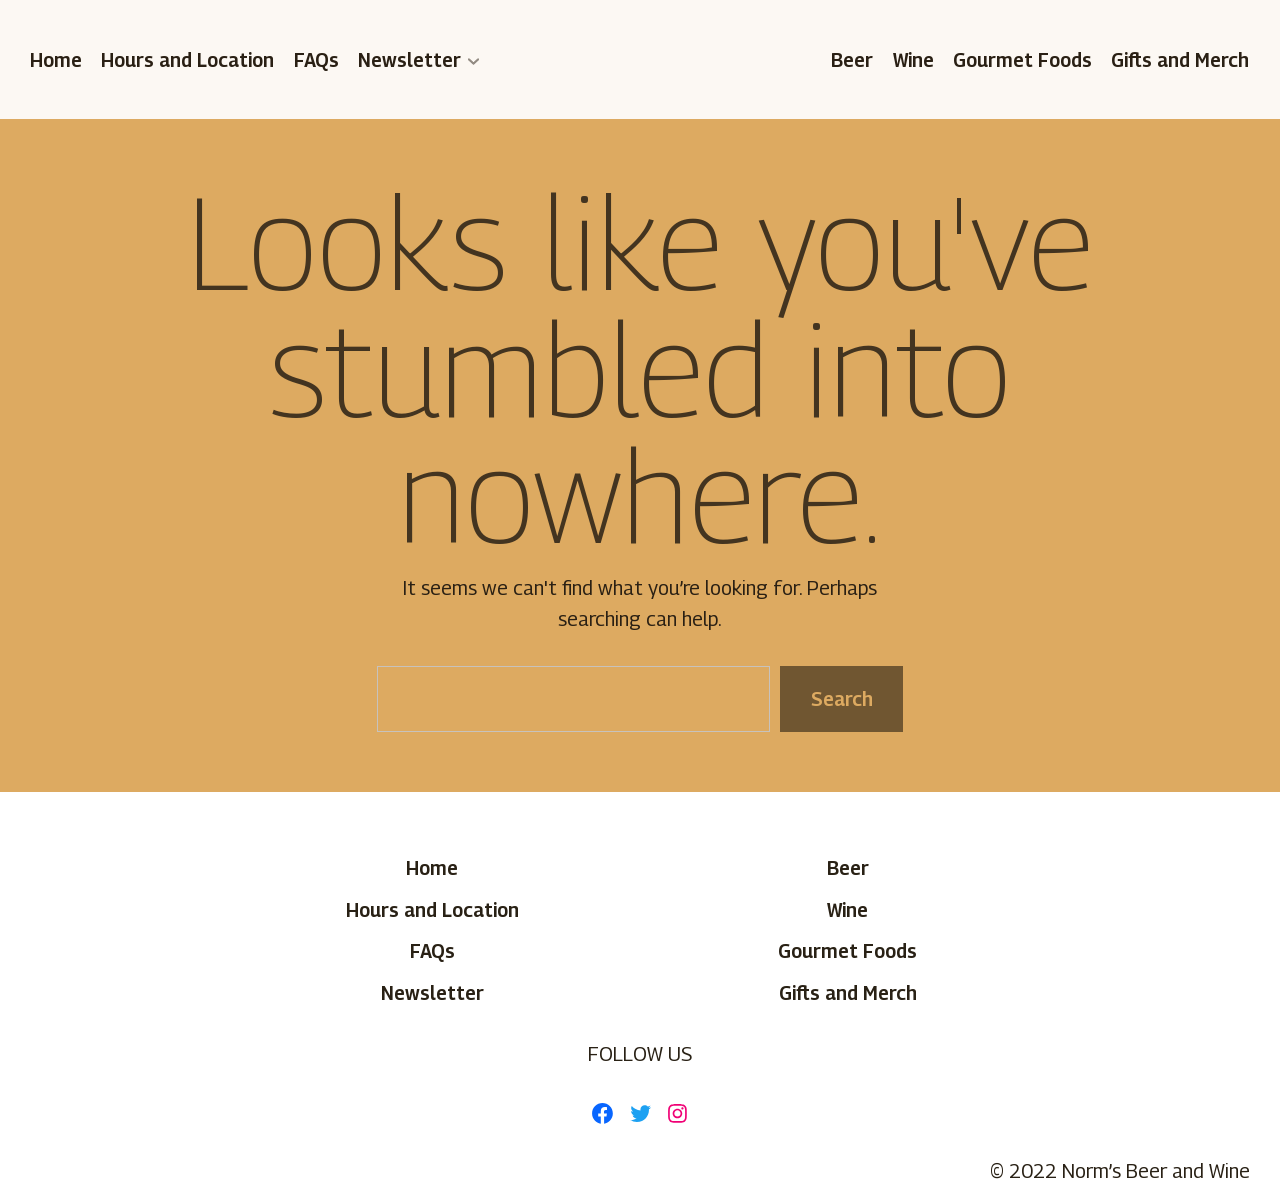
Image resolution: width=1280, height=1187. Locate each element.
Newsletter (409, 60)
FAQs (316, 60)
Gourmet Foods (1022, 60)
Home (56, 60)
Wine (913, 60)
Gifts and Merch (1181, 60)
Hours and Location (188, 60)
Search (841, 699)
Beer (853, 60)
